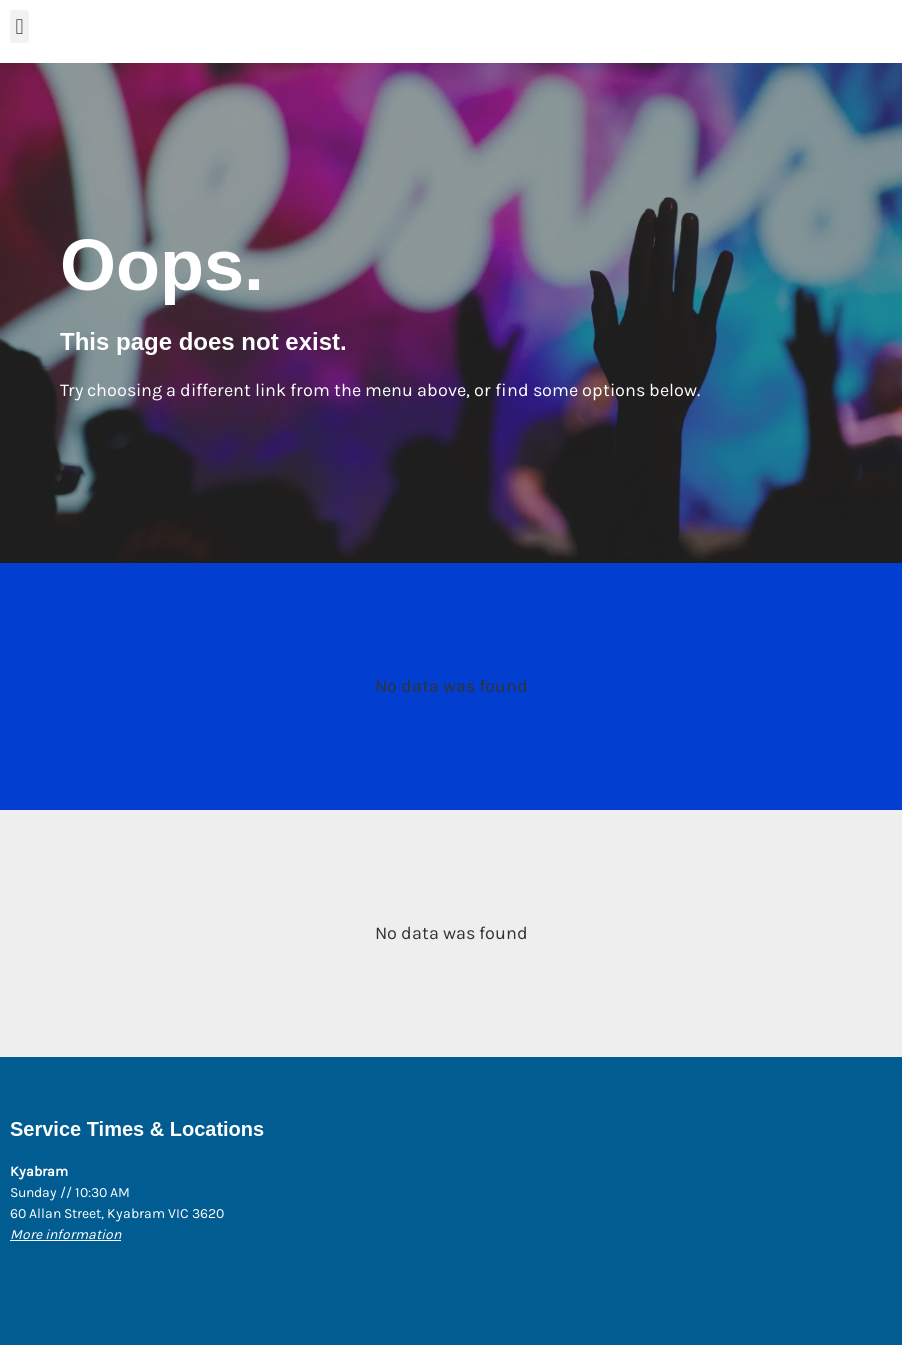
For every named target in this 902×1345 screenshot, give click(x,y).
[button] (19, 26)
